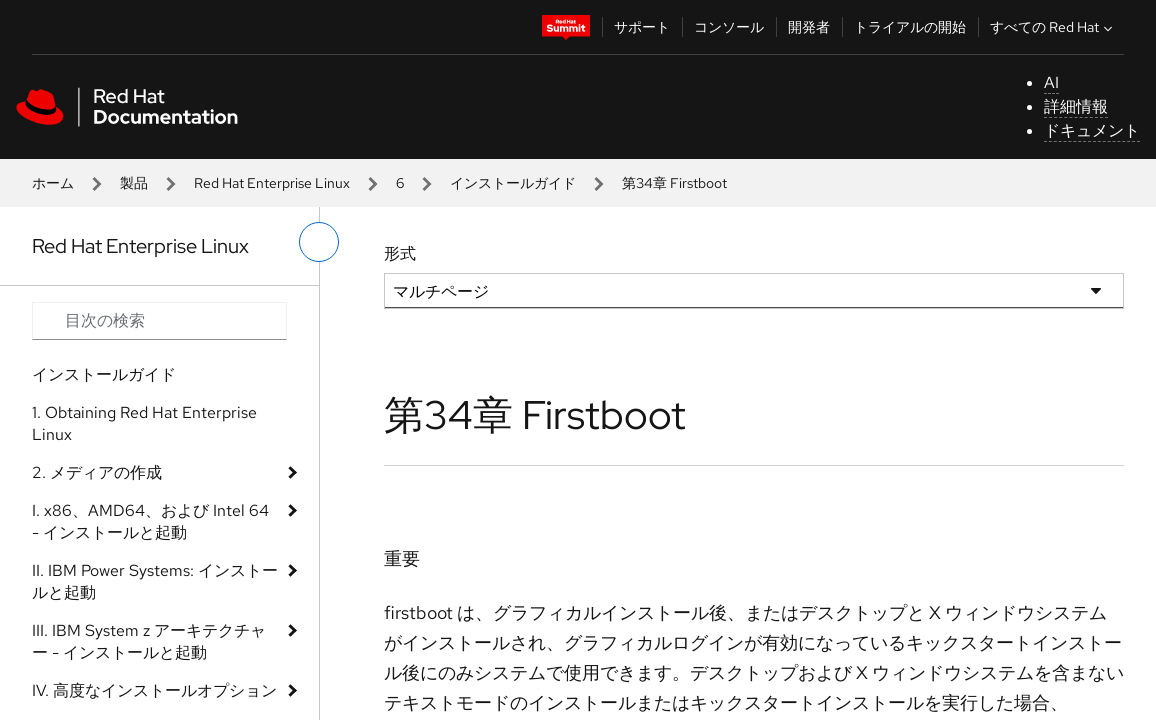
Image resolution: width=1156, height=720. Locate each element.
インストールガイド (513, 183)
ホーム (53, 183)
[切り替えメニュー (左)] (319, 242)
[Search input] (159, 321)
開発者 (809, 27)
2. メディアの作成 (97, 472)
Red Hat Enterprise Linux (272, 183)
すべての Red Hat (1053, 27)
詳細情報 (1076, 106)
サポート (642, 27)
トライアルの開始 (910, 27)
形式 (400, 253)
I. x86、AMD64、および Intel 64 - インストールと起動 (150, 521)
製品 (134, 183)
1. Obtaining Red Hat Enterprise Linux (144, 423)
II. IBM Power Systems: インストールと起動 (155, 581)
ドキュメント (1092, 130)
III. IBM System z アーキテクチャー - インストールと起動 (149, 641)
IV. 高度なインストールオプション (154, 690)
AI (1051, 82)
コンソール (729, 27)
